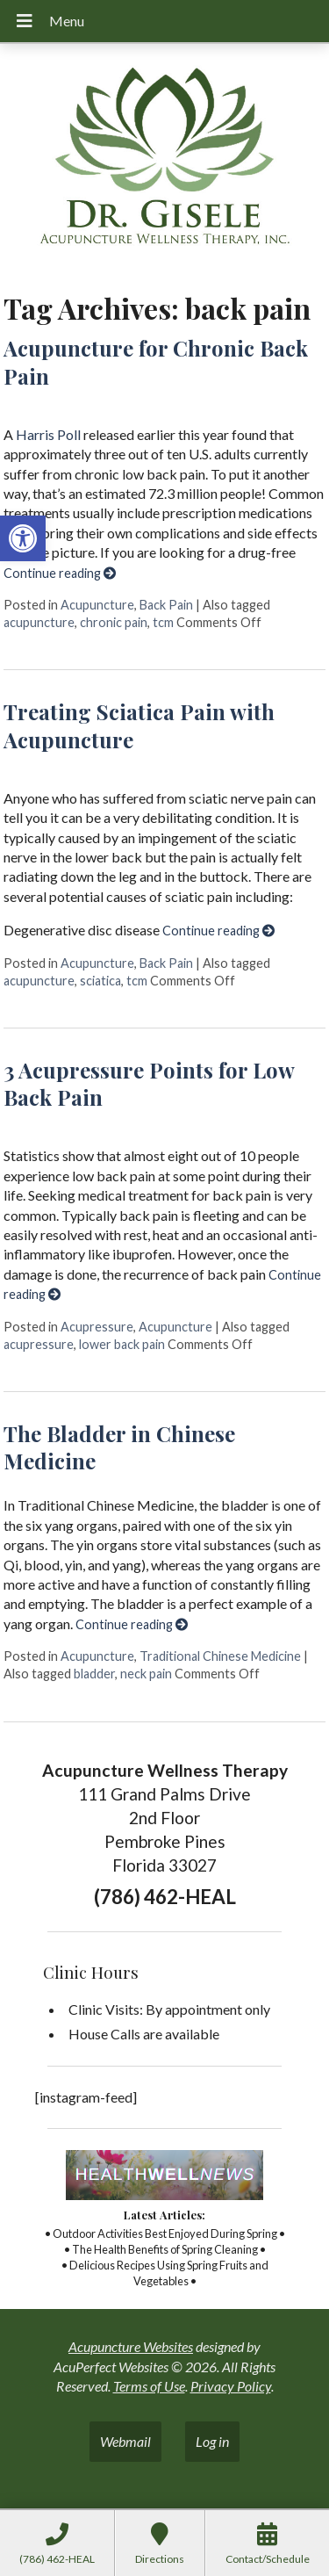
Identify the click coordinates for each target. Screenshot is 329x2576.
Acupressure (97, 1326)
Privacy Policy (230, 2386)
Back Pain (166, 604)
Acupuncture (97, 604)
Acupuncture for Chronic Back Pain (156, 361)
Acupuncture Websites (130, 2346)
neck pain (146, 1673)
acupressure (39, 1344)
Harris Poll (48, 434)
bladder (94, 1673)
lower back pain (122, 1344)
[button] (23, 538)
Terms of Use (149, 2386)
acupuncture (39, 622)
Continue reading (60, 573)
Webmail (125, 2441)
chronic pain (113, 622)
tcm (163, 622)
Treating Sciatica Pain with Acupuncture (139, 725)
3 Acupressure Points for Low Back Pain (149, 1083)
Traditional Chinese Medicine (220, 1656)
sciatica (100, 980)
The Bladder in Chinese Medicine (119, 1447)
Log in (212, 2441)
